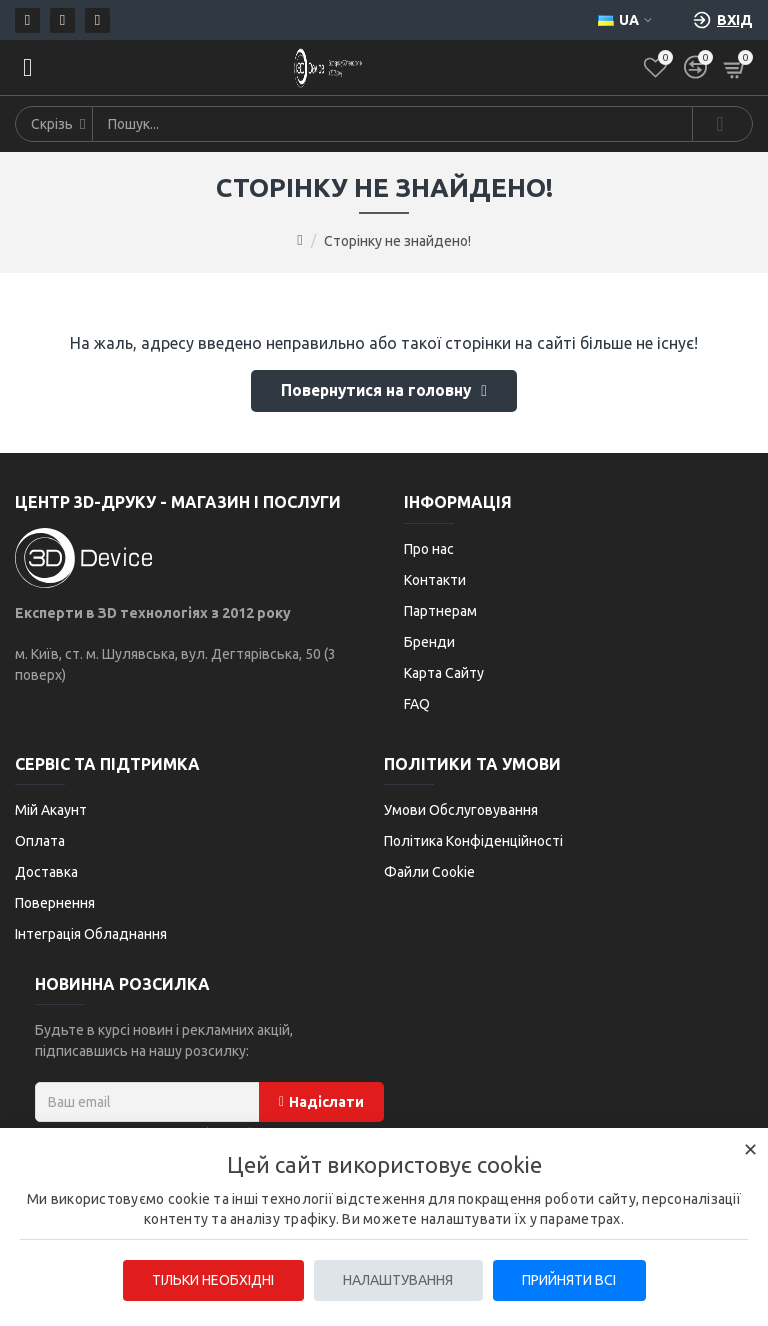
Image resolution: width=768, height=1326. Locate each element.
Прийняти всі (570, 1280)
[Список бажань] (655, 67)
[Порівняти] (695, 67)
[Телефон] (62, 20)
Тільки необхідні (212, 1280)
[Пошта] (27, 20)
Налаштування (398, 1280)
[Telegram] (97, 20)
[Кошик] (735, 67)
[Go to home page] (299, 240)
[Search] (722, 124)
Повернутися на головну (376, 393)
